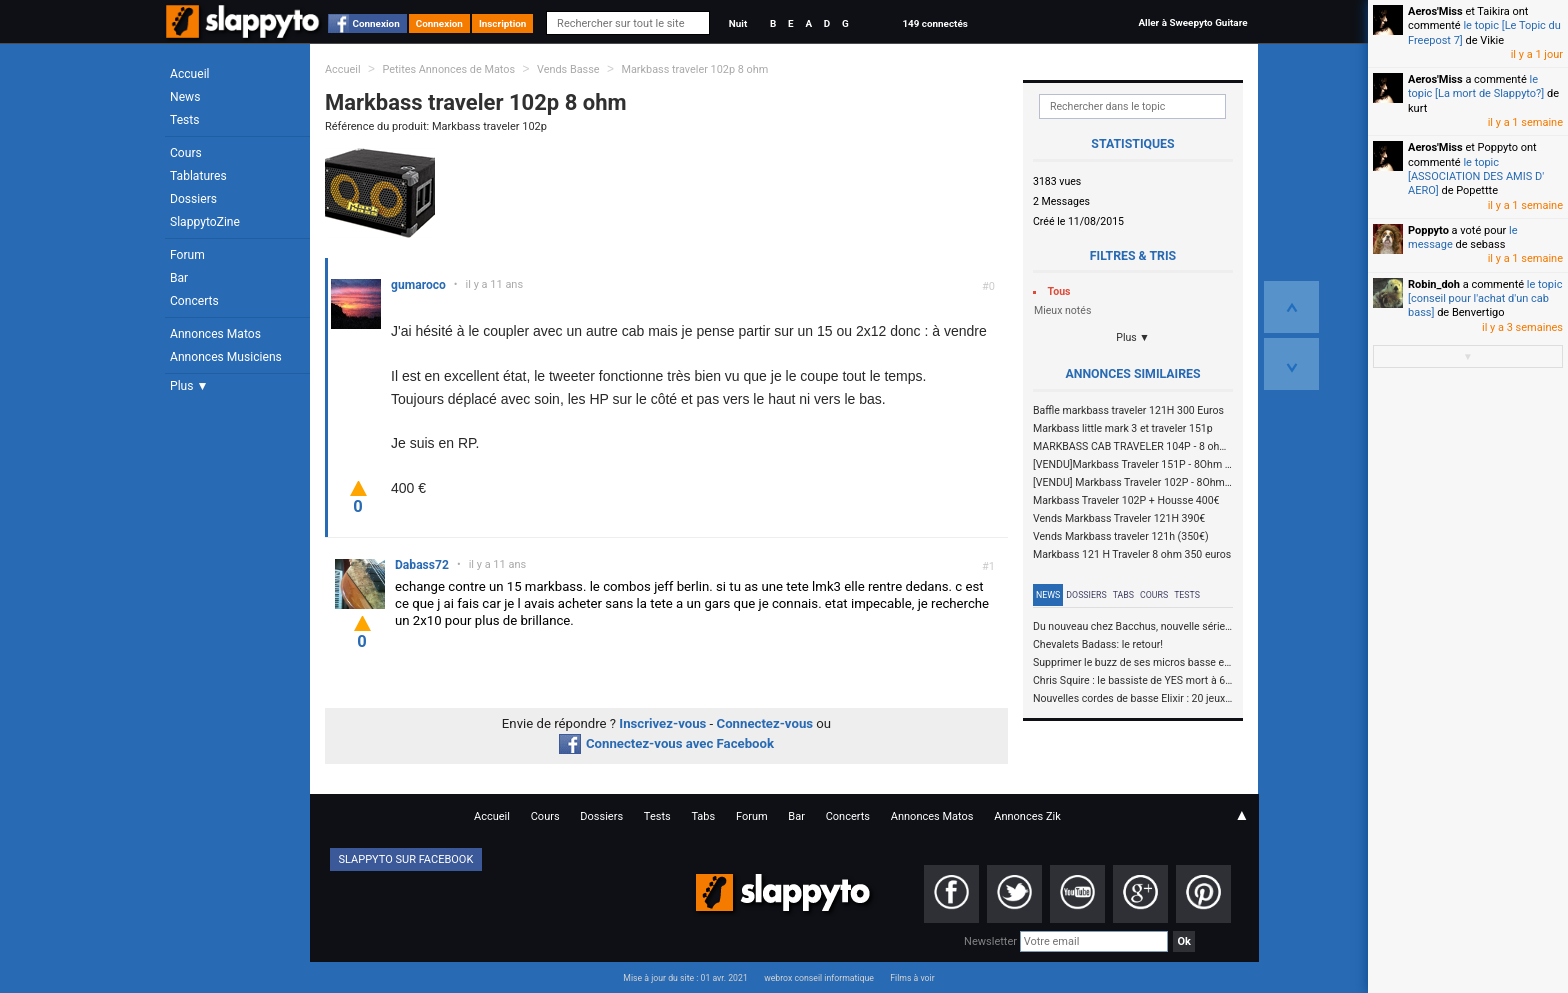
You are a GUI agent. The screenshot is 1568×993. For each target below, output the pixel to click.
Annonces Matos (215, 334)
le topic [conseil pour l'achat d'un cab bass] (1485, 299)
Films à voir (912, 978)
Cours (186, 153)
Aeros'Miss (1435, 11)
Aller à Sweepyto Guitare (1192, 22)
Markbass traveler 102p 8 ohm (694, 69)
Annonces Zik (1027, 816)
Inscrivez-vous (662, 723)
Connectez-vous (765, 723)
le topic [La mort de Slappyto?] (1476, 86)
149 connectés (934, 23)
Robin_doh (1434, 284)
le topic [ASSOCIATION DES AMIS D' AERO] (1476, 177)
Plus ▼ (189, 386)
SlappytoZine (205, 222)
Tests (184, 120)
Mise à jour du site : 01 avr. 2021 (685, 978)
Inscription (503, 23)
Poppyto (1428, 230)
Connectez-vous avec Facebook (666, 743)
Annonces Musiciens (226, 357)
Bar (179, 278)
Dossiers (193, 199)
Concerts (194, 301)
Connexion (376, 23)
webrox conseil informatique (819, 978)
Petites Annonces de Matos (448, 69)
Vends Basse (568, 69)
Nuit (738, 23)
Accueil (190, 74)
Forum (187, 255)
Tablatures (198, 176)
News (185, 97)
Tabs (1123, 595)
